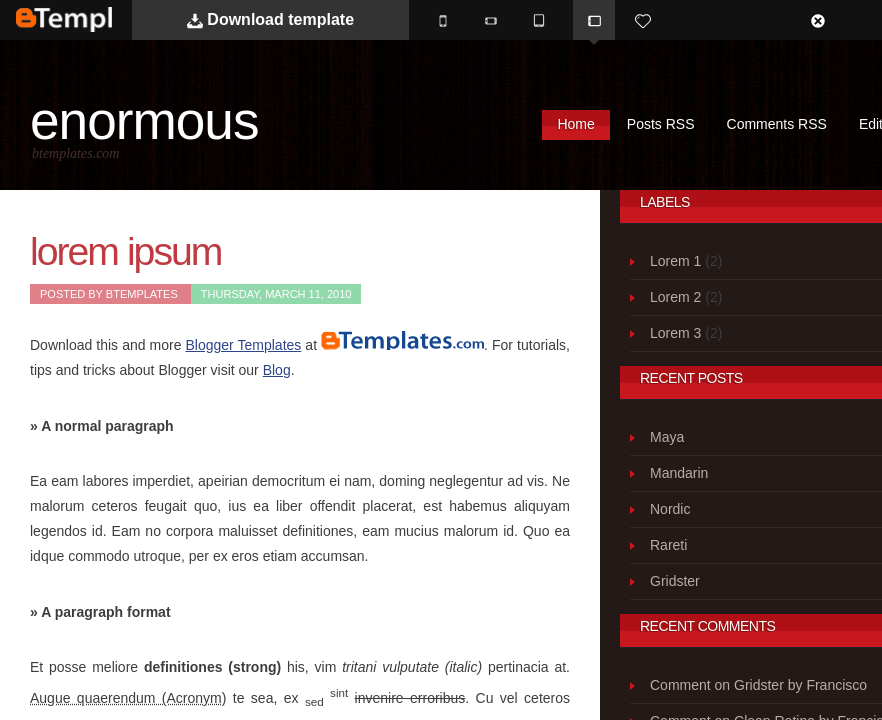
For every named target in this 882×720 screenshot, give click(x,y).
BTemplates (91, 19)
